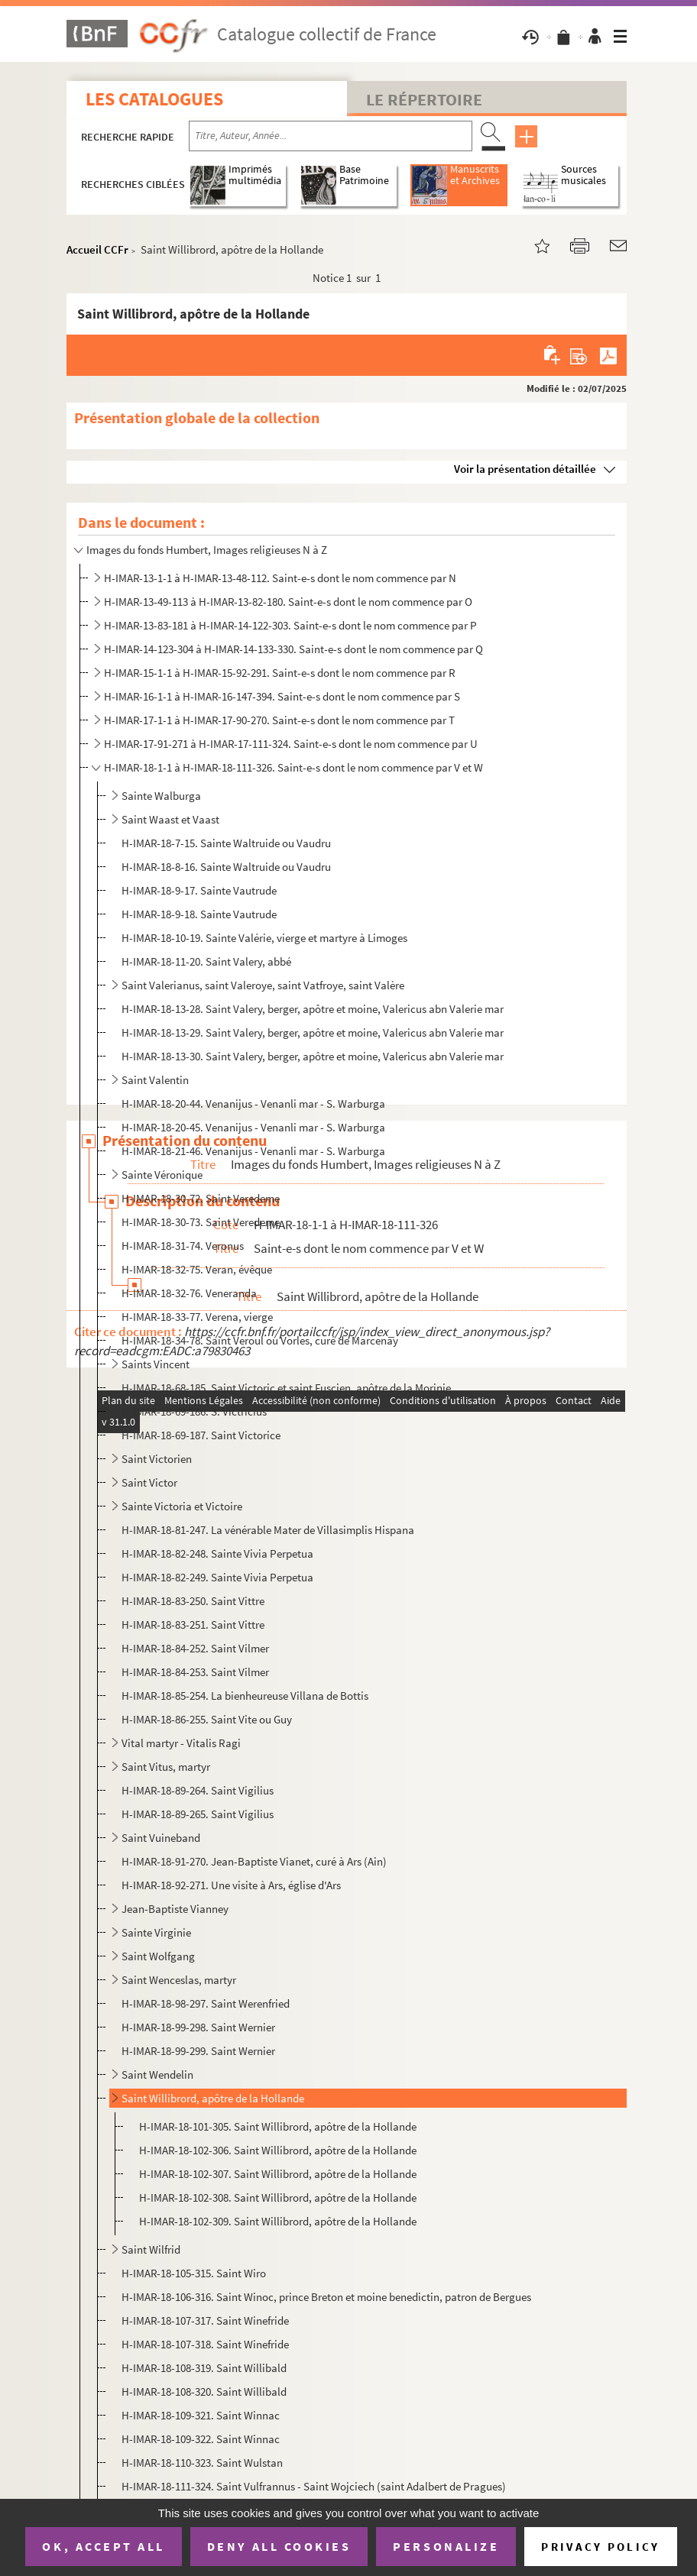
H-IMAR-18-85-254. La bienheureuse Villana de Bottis (245, 1695)
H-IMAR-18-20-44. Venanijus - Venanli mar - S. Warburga (253, 1103)
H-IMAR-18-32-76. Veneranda (189, 1293)
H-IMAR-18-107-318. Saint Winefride (205, 2344)
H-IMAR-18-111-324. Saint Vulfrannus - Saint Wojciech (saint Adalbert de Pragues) (314, 2486)
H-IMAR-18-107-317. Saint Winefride (205, 2320)
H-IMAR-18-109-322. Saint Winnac (201, 2439)
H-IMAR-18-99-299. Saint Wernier (198, 2051)
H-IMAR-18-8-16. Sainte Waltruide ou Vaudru (226, 866)
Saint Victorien (157, 1458)
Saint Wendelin (157, 2074)
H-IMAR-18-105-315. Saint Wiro (194, 2273)
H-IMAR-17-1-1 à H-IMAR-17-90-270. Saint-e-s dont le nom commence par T (279, 720)
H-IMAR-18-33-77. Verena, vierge (197, 1316)
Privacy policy (600, 2546)
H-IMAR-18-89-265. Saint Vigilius (198, 1814)
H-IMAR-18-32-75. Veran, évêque (197, 1269)
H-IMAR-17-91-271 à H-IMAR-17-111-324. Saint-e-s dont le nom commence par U (291, 743)
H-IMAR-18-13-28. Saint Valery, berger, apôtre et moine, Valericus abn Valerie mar (313, 1009)
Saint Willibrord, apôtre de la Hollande (213, 2098)
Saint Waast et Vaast (170, 819)
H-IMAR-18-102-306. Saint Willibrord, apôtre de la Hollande (278, 2150)
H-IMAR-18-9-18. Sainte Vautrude (199, 914)
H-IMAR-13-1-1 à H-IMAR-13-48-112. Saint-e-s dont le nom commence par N (280, 578)
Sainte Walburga (161, 795)
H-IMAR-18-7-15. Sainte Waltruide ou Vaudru (226, 843)
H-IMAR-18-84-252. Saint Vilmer (195, 1648)
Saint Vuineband (161, 1837)
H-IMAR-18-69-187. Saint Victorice (201, 1435)
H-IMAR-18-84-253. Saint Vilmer (195, 1672)
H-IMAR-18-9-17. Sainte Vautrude (199, 890)
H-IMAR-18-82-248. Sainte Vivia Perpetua (217, 1553)
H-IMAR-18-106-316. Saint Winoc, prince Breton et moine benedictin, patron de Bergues (326, 2297)
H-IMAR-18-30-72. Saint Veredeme (201, 1198)
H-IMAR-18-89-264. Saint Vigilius (198, 1790)
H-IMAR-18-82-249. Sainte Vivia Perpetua (217, 1577)
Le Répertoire (424, 99)
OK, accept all (103, 2546)
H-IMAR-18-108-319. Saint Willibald (204, 2368)
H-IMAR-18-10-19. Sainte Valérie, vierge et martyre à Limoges (264, 937)
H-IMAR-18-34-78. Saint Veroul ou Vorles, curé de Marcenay (260, 1340)
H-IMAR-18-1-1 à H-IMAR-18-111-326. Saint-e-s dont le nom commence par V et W (293, 767)
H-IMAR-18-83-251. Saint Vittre (193, 1624)
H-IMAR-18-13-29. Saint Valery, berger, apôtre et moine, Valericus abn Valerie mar (313, 1032)
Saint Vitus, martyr (166, 1766)
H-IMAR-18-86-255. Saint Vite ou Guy (207, 1719)
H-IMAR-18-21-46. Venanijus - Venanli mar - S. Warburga (253, 1151)
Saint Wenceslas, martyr (179, 1979)
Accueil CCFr (97, 249)
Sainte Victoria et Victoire (182, 1506)
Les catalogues (154, 99)
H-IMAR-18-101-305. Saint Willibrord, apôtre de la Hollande (278, 2126)
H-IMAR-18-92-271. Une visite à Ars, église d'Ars (231, 1885)
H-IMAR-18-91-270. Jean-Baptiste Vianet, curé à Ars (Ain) (254, 1861)
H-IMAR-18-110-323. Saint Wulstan (202, 2462)
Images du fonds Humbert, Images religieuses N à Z (206, 549)
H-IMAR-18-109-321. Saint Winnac (201, 2415)
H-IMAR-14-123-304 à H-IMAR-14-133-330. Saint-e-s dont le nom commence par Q (293, 649)
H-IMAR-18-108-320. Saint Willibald (204, 2391)
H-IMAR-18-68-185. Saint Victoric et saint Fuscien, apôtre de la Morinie (286, 1387)
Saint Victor (149, 1482)
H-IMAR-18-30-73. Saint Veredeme (201, 1222)
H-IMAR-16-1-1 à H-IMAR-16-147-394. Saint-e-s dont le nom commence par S (282, 696)
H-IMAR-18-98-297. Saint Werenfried (206, 2003)
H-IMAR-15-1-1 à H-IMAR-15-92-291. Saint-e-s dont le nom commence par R (279, 672)
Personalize (446, 2546)
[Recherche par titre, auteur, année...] (330, 136)
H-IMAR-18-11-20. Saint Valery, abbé (206, 961)
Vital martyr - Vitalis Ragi (181, 1743)
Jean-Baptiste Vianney (175, 1908)
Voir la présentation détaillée (525, 468)
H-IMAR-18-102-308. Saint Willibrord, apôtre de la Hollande (278, 2197)
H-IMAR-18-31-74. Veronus (183, 1245)
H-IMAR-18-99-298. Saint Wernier (198, 2027)
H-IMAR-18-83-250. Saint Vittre (193, 1601)
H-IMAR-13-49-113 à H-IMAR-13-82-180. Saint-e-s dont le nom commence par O (288, 601)
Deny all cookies (279, 2546)
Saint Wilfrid (151, 2249)
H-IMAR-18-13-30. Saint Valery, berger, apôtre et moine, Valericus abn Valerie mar (313, 1056)
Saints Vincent (156, 1364)
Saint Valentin (155, 1080)
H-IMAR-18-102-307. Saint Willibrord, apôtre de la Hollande (278, 2174)
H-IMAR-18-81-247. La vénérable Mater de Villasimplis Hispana (268, 1530)
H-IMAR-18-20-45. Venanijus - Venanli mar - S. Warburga (253, 1127)
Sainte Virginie (156, 1932)
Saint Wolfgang (158, 1956)
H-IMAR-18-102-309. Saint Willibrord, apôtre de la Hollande (278, 2221)
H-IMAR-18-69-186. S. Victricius (194, 1411)
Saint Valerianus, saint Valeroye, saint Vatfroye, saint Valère (263, 985)
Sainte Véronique (162, 1174)
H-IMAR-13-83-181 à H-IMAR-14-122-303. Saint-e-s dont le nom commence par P (290, 625)
